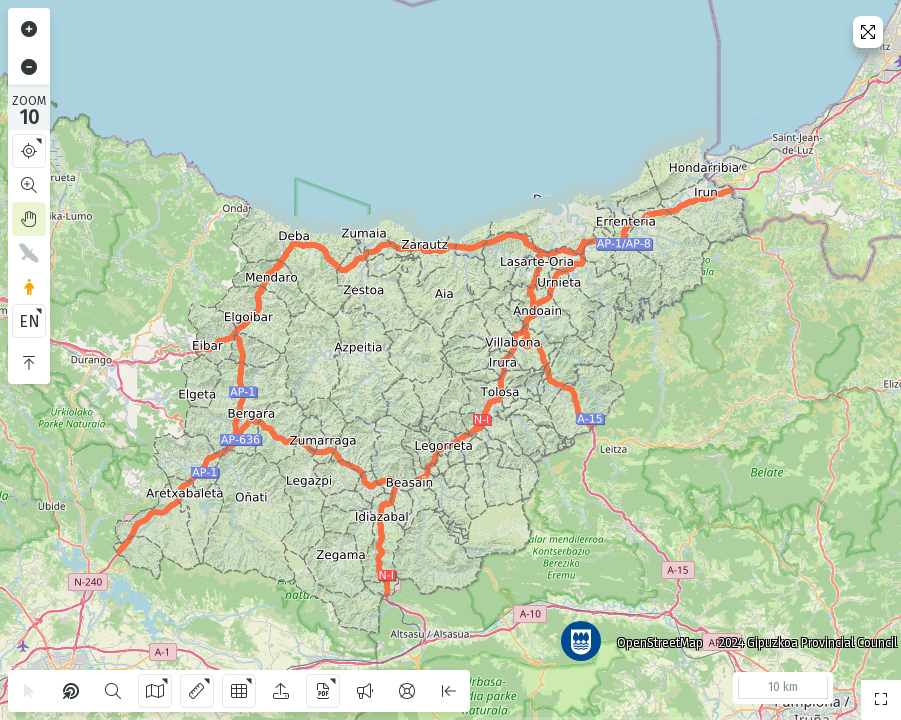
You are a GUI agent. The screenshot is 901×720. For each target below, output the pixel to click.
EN (29, 321)
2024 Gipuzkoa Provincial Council (800, 635)
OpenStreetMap (652, 635)
